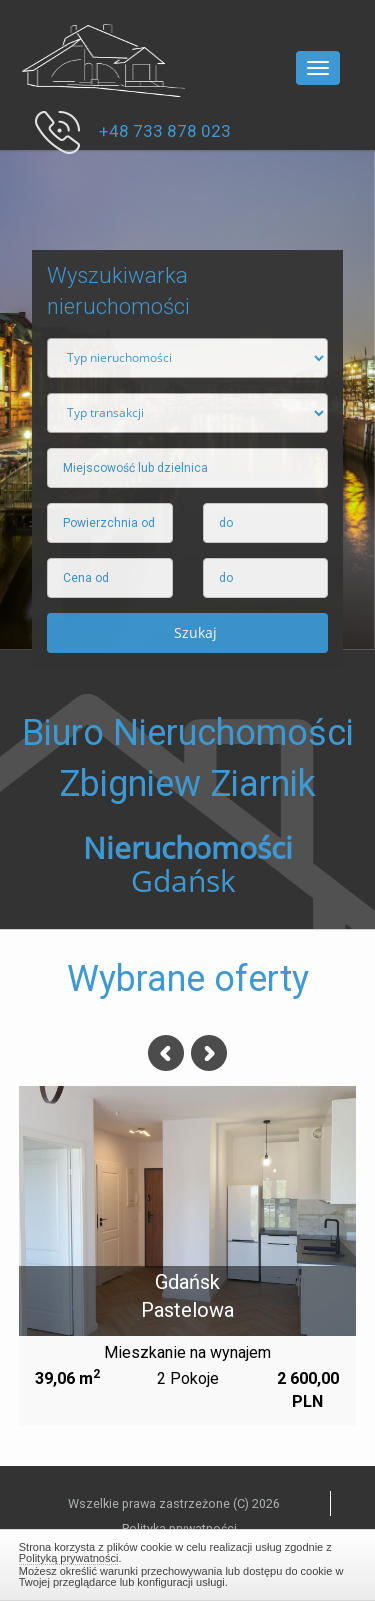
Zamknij (188, 1562)
